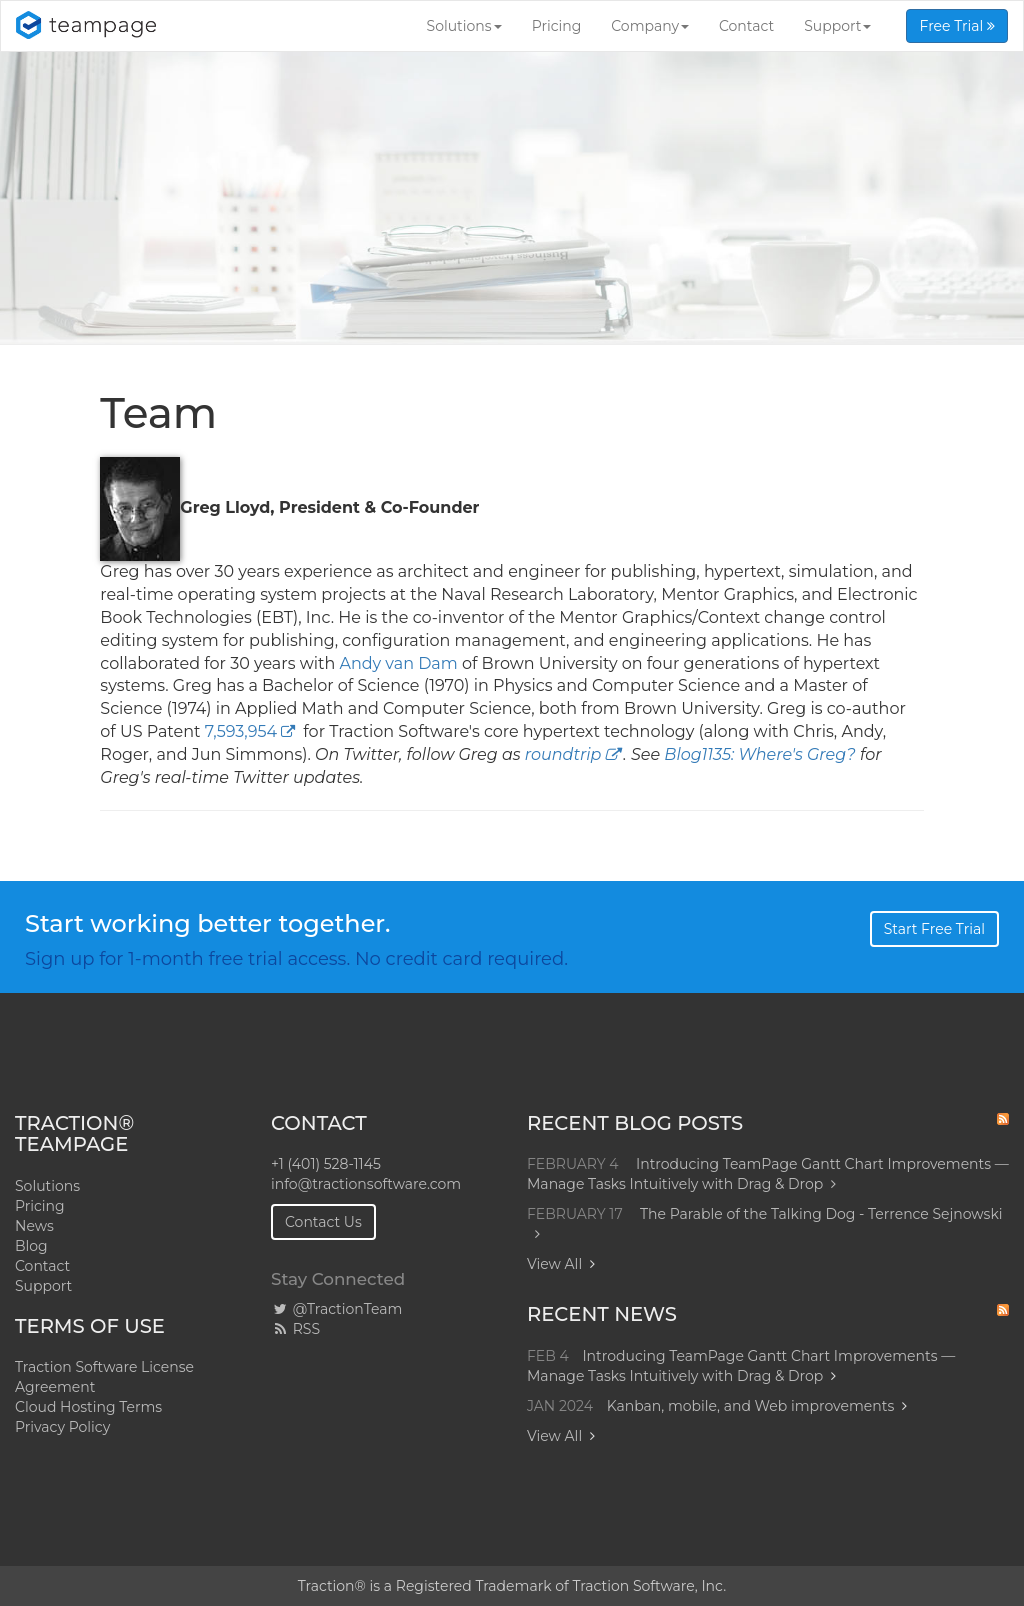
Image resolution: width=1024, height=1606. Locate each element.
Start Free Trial (934, 929)
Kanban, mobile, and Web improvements (751, 1406)
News (34, 1226)
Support (837, 26)
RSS (295, 1329)
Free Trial (957, 26)
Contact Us (323, 1222)
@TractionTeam (336, 1309)
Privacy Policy (62, 1427)
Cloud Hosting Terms (88, 1407)
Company (650, 26)
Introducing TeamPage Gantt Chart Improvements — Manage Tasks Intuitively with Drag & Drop (768, 1174)
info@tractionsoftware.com (366, 1184)
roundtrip (563, 754)
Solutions (464, 26)
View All (554, 1264)
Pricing (557, 26)
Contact (746, 26)
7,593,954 (241, 731)
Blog (31, 1246)
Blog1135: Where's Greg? (759, 754)
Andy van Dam (398, 663)
